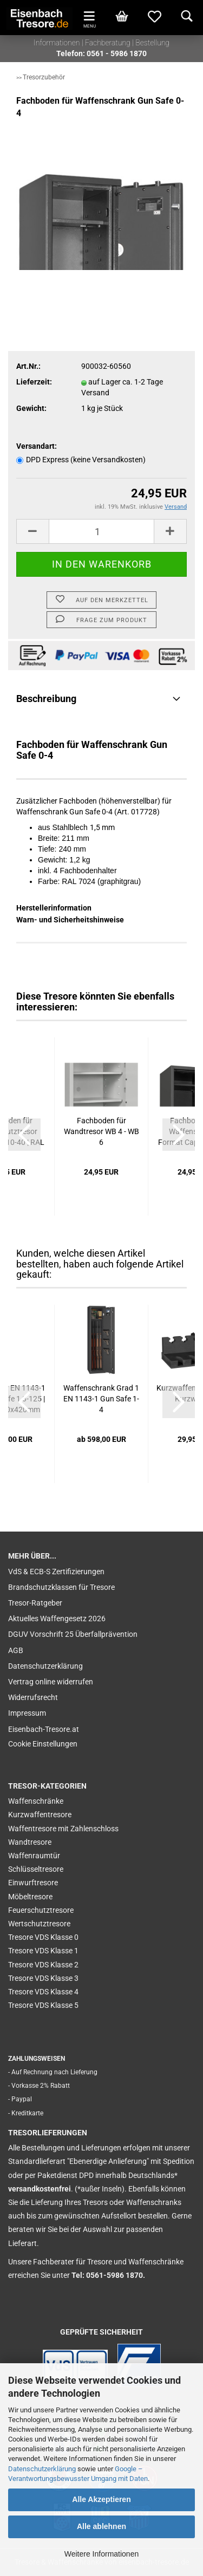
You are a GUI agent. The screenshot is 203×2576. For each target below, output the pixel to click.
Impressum (27, 1713)
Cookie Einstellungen (42, 1743)
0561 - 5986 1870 (117, 53)
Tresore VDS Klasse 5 (43, 2005)
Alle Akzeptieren (101, 2499)
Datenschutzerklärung (42, 2469)
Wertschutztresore (39, 1923)
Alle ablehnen (101, 2526)
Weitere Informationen (101, 2554)
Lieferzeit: (34, 381)
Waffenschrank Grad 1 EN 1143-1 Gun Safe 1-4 (101, 1399)
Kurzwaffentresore (39, 1814)
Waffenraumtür (34, 1855)
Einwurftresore (33, 1882)
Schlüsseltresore (35, 1869)
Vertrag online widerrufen (50, 1681)
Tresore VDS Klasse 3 (43, 1978)
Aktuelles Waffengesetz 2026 (57, 1618)
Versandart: (36, 446)
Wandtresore (29, 1842)
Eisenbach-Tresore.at (43, 1729)
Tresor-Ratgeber (35, 1603)
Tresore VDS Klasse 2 (43, 1964)
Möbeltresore (30, 1896)
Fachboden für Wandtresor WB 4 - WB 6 (101, 1131)
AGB (15, 1650)
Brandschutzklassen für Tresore (61, 1587)
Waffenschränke (35, 1801)
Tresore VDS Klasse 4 (43, 1991)
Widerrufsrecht (33, 1697)
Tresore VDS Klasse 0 (43, 1937)
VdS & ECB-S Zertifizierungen (56, 1571)
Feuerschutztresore (41, 1910)
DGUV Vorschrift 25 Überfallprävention (72, 1634)
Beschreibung (46, 698)
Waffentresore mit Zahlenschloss (63, 1828)
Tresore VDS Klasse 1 (43, 1950)
